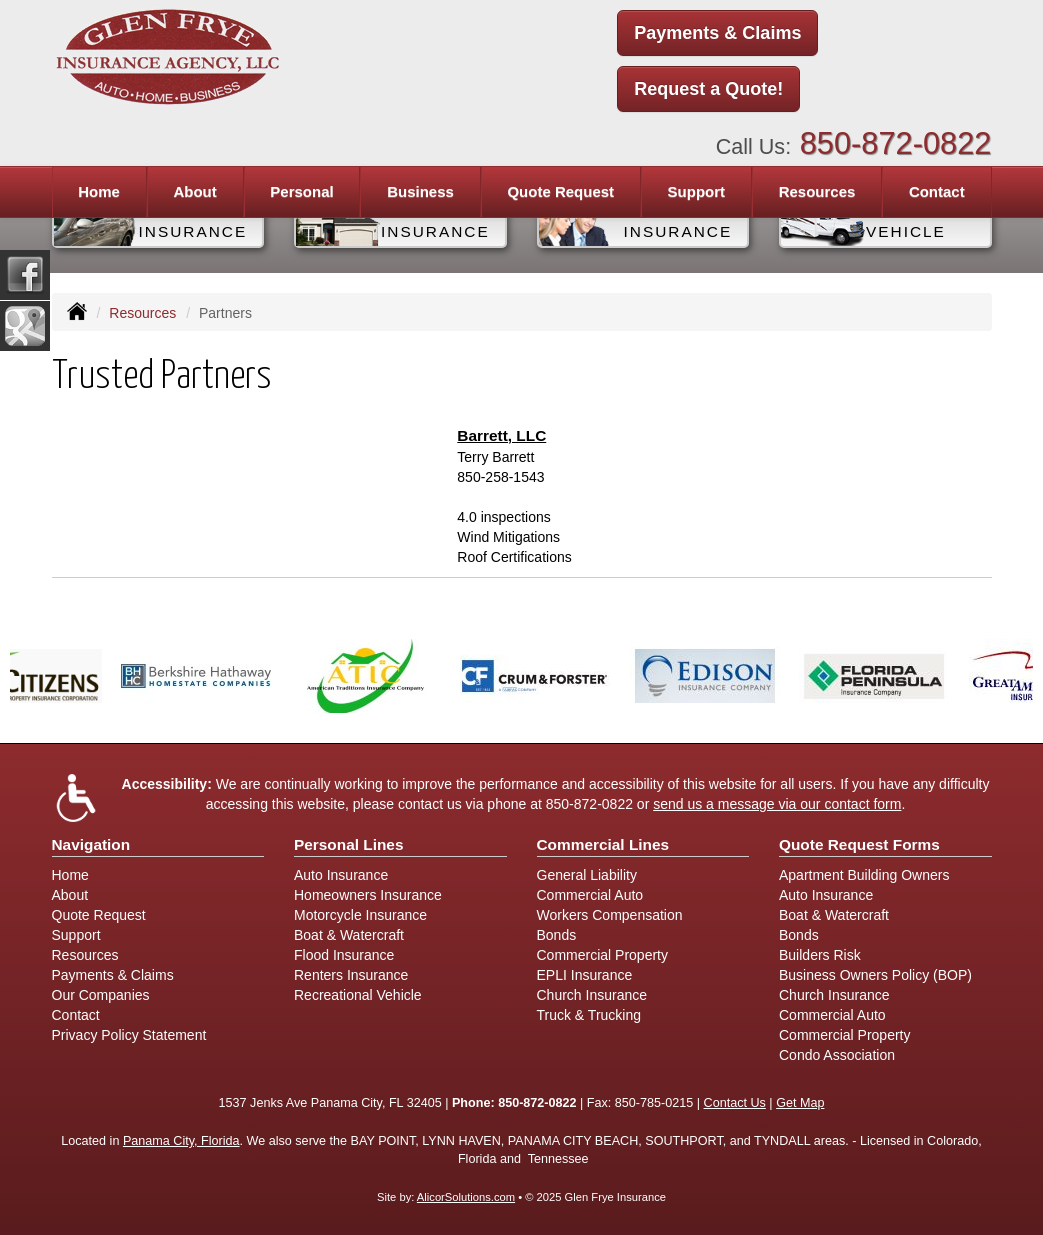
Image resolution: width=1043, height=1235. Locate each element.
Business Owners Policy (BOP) (875, 975)
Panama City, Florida (181, 1141)
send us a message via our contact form (777, 804)
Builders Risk (820, 955)
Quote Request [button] (560, 191)
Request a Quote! (708, 89)
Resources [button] (817, 191)
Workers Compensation (610, 915)
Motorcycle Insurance (360, 915)
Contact (937, 191)
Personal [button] (301, 191)
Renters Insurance (351, 975)
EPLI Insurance (585, 975)
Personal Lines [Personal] (349, 844)
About (194, 191)
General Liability (587, 875)
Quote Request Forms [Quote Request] (859, 844)
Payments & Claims (717, 33)
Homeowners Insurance (368, 895)
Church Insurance (592, 995)
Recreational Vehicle (358, 995)
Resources (142, 313)
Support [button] (697, 191)
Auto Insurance (341, 875)
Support (76, 935)
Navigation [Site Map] (91, 844)
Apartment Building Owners (864, 875)
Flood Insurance (344, 955)
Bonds (557, 935)
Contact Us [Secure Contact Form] (735, 1103)
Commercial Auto (590, 895)
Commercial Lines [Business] (603, 844)
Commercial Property (602, 955)
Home (99, 191)
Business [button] (420, 191)
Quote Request (99, 915)
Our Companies (101, 995)
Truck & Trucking (589, 1015)
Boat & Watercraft (349, 935)
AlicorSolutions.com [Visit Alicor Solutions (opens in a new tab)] (466, 1197)
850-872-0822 (896, 143)
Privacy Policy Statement (129, 1035)
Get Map (800, 1103)
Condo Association (837, 1055)
